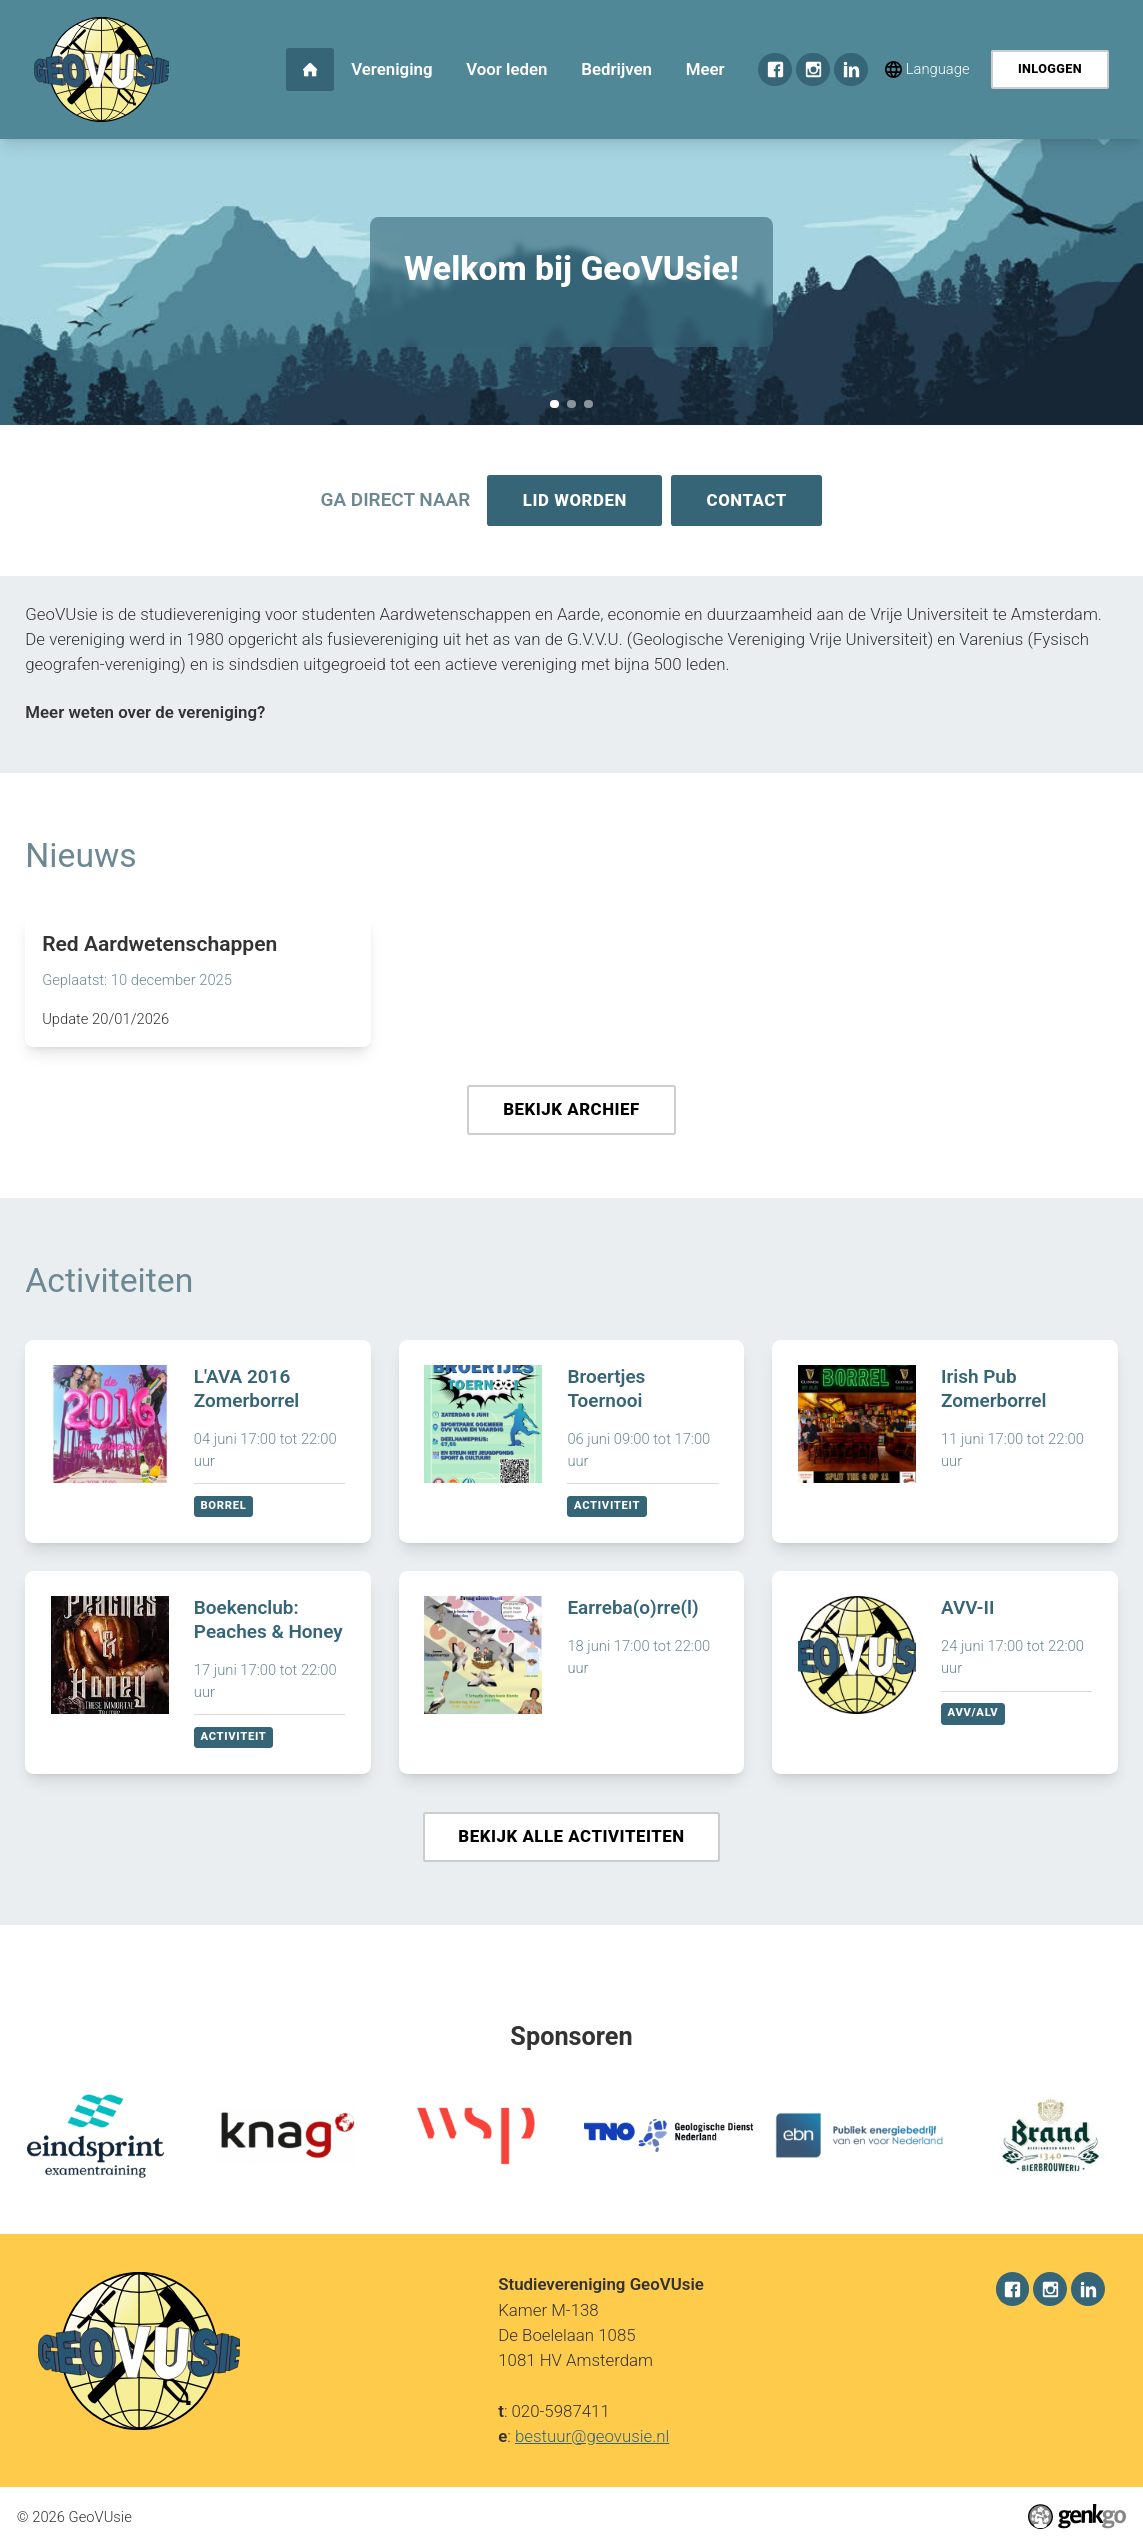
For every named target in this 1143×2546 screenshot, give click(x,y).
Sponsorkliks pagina (571, 404)
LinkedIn (851, 70)
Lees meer (197, 982)
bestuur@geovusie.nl (592, 2436)
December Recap (588, 404)
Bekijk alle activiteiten (571, 1841)
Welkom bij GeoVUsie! (554, 404)
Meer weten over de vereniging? (145, 714)
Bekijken (197, 1445)
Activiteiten (109, 1284)
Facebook (775, 70)
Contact (748, 501)
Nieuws (80, 857)
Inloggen (1050, 68)
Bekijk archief (571, 1112)
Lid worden (574, 501)
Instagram (813, 70)
